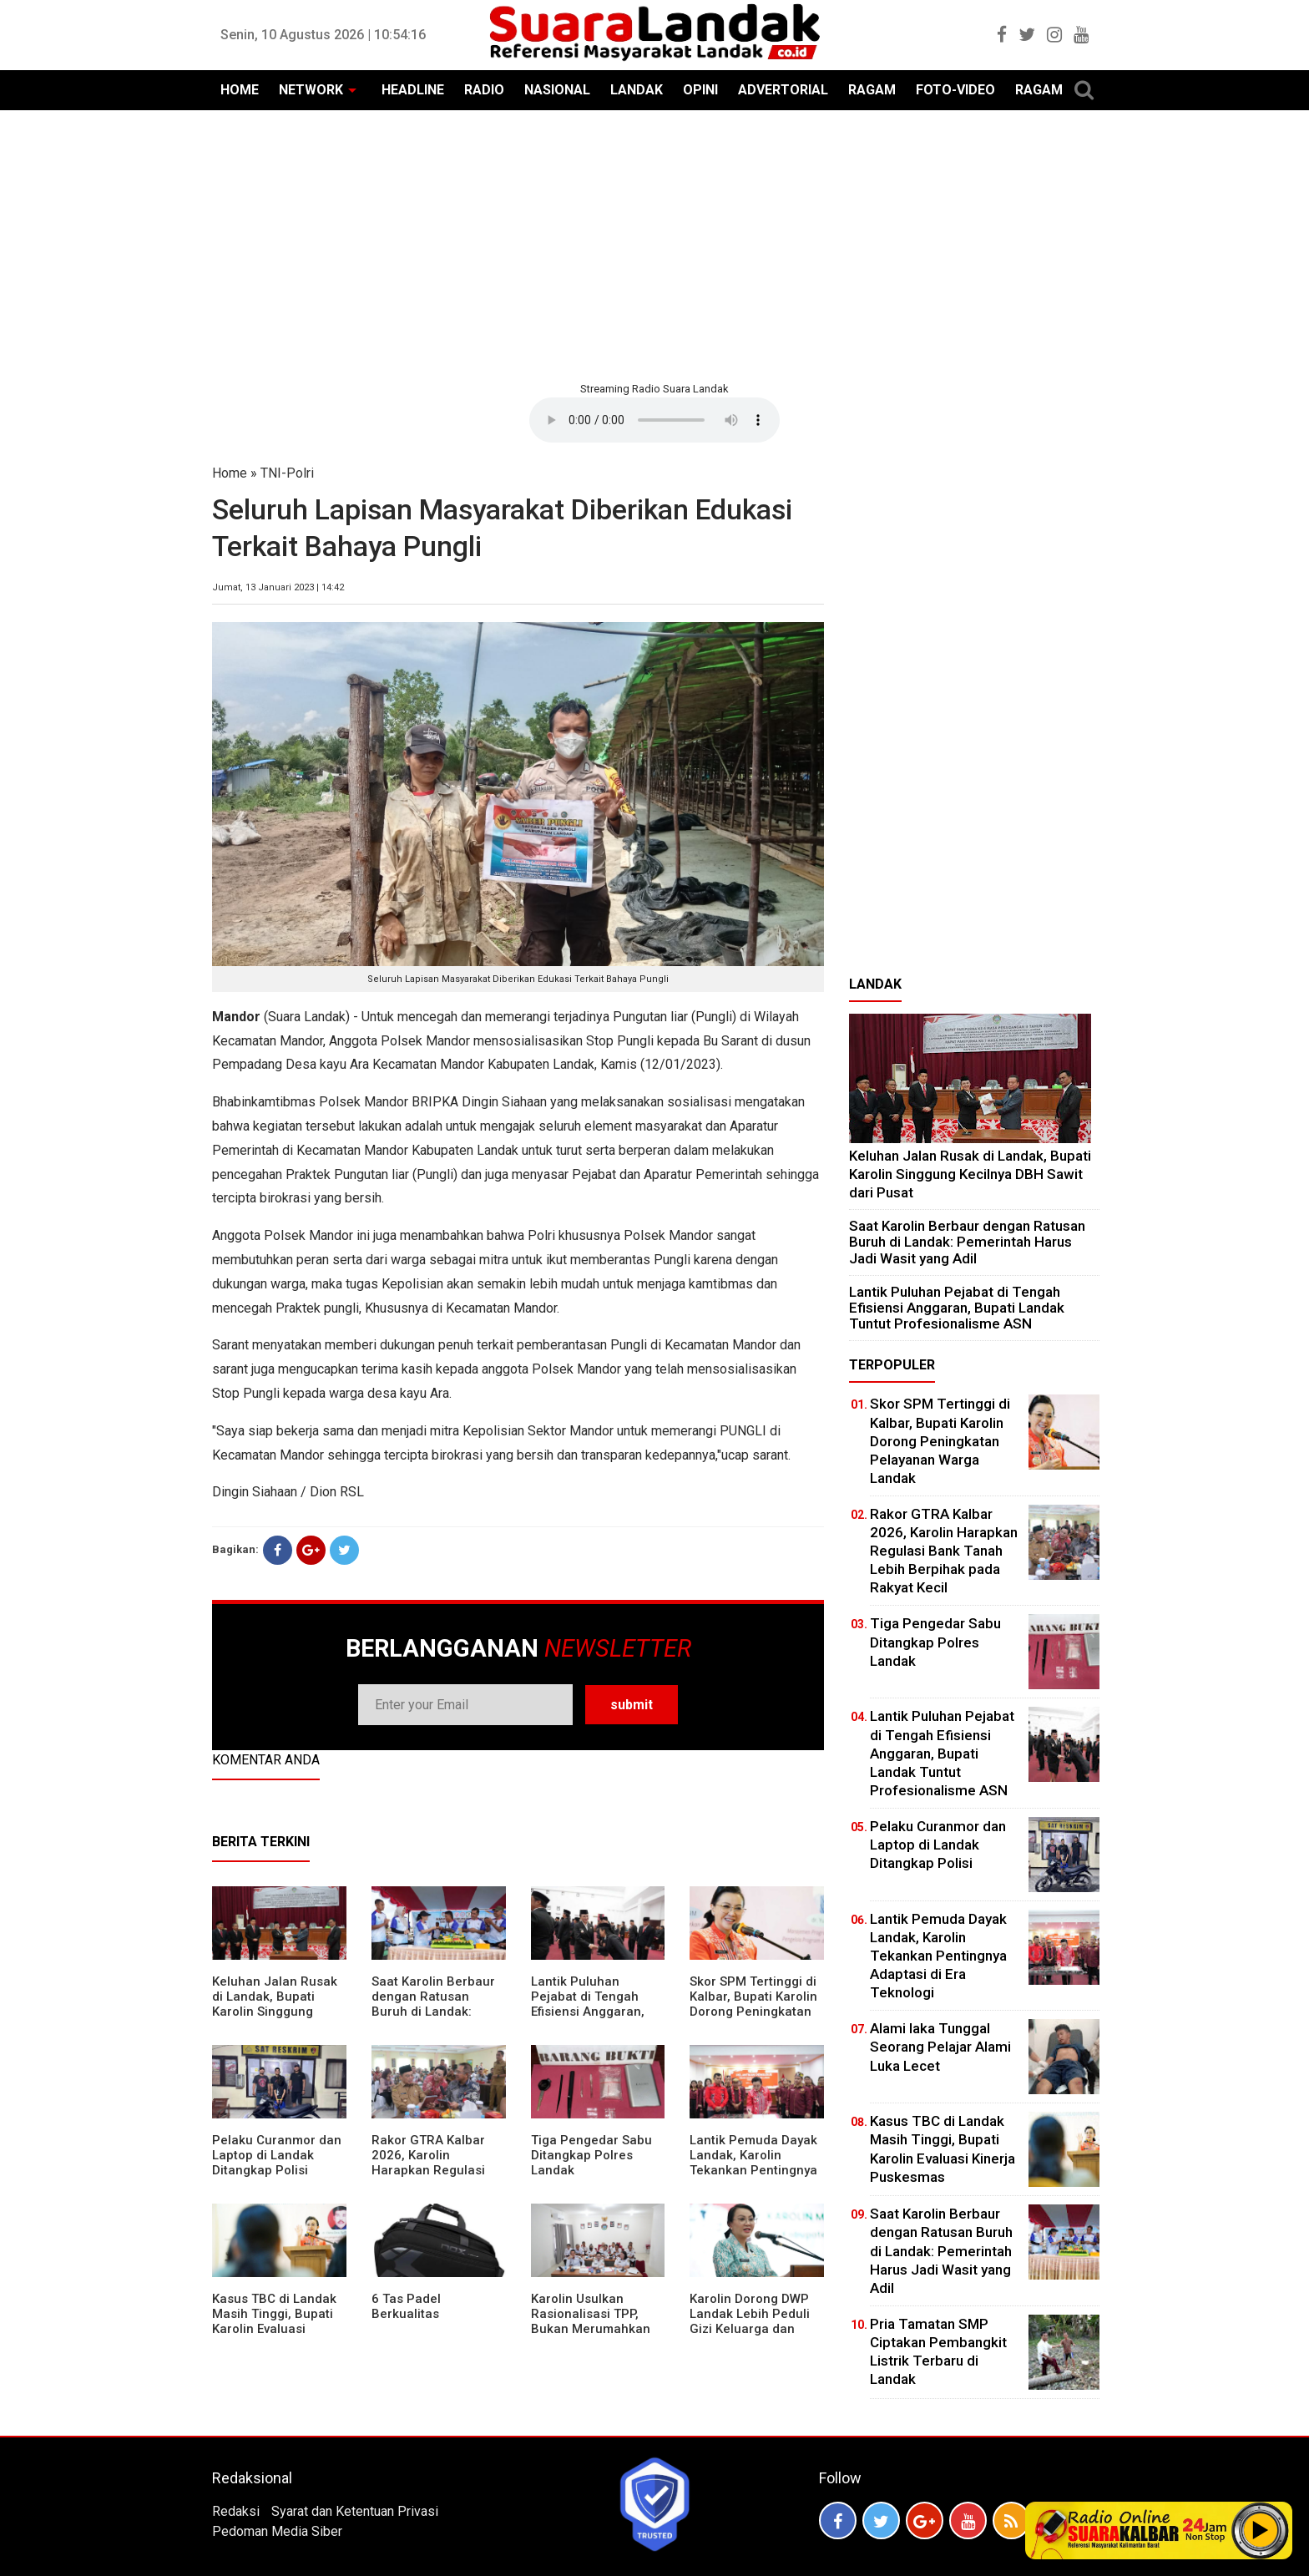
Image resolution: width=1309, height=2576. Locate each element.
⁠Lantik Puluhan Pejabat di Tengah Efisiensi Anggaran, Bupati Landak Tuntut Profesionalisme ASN (594, 2011)
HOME (239, 90)
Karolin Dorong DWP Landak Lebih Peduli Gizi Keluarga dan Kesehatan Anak (750, 2321)
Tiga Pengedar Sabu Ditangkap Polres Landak (591, 2155)
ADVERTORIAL (783, 90)
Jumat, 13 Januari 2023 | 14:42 (278, 587)
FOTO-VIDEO (955, 90)
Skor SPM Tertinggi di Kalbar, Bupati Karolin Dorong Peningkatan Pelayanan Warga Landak (753, 2011)
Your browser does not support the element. (654, 420)
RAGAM (872, 90)
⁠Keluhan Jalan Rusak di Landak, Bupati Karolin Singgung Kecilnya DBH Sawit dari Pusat (274, 2011)
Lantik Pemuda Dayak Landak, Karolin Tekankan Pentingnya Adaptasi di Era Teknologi (753, 2170)
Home (229, 473)
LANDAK (636, 90)
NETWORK (311, 90)
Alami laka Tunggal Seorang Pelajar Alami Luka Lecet (940, 2046)
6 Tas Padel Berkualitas (406, 2306)
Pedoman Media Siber (277, 2531)
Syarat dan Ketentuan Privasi (354, 2511)
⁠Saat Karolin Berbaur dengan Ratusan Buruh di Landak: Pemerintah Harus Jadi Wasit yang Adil (433, 2011)
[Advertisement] (654, 244)
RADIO (484, 90)
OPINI (700, 90)
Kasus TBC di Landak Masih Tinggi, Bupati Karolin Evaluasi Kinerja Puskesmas (274, 2321)
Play (1260, 2530)
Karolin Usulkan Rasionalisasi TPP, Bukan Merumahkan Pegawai (590, 2321)
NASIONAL (557, 90)
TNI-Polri (287, 473)
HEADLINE (413, 90)
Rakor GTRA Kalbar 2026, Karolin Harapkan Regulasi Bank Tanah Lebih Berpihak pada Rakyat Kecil (436, 2178)
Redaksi (236, 2511)
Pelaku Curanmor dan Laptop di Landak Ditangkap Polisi (276, 2155)
